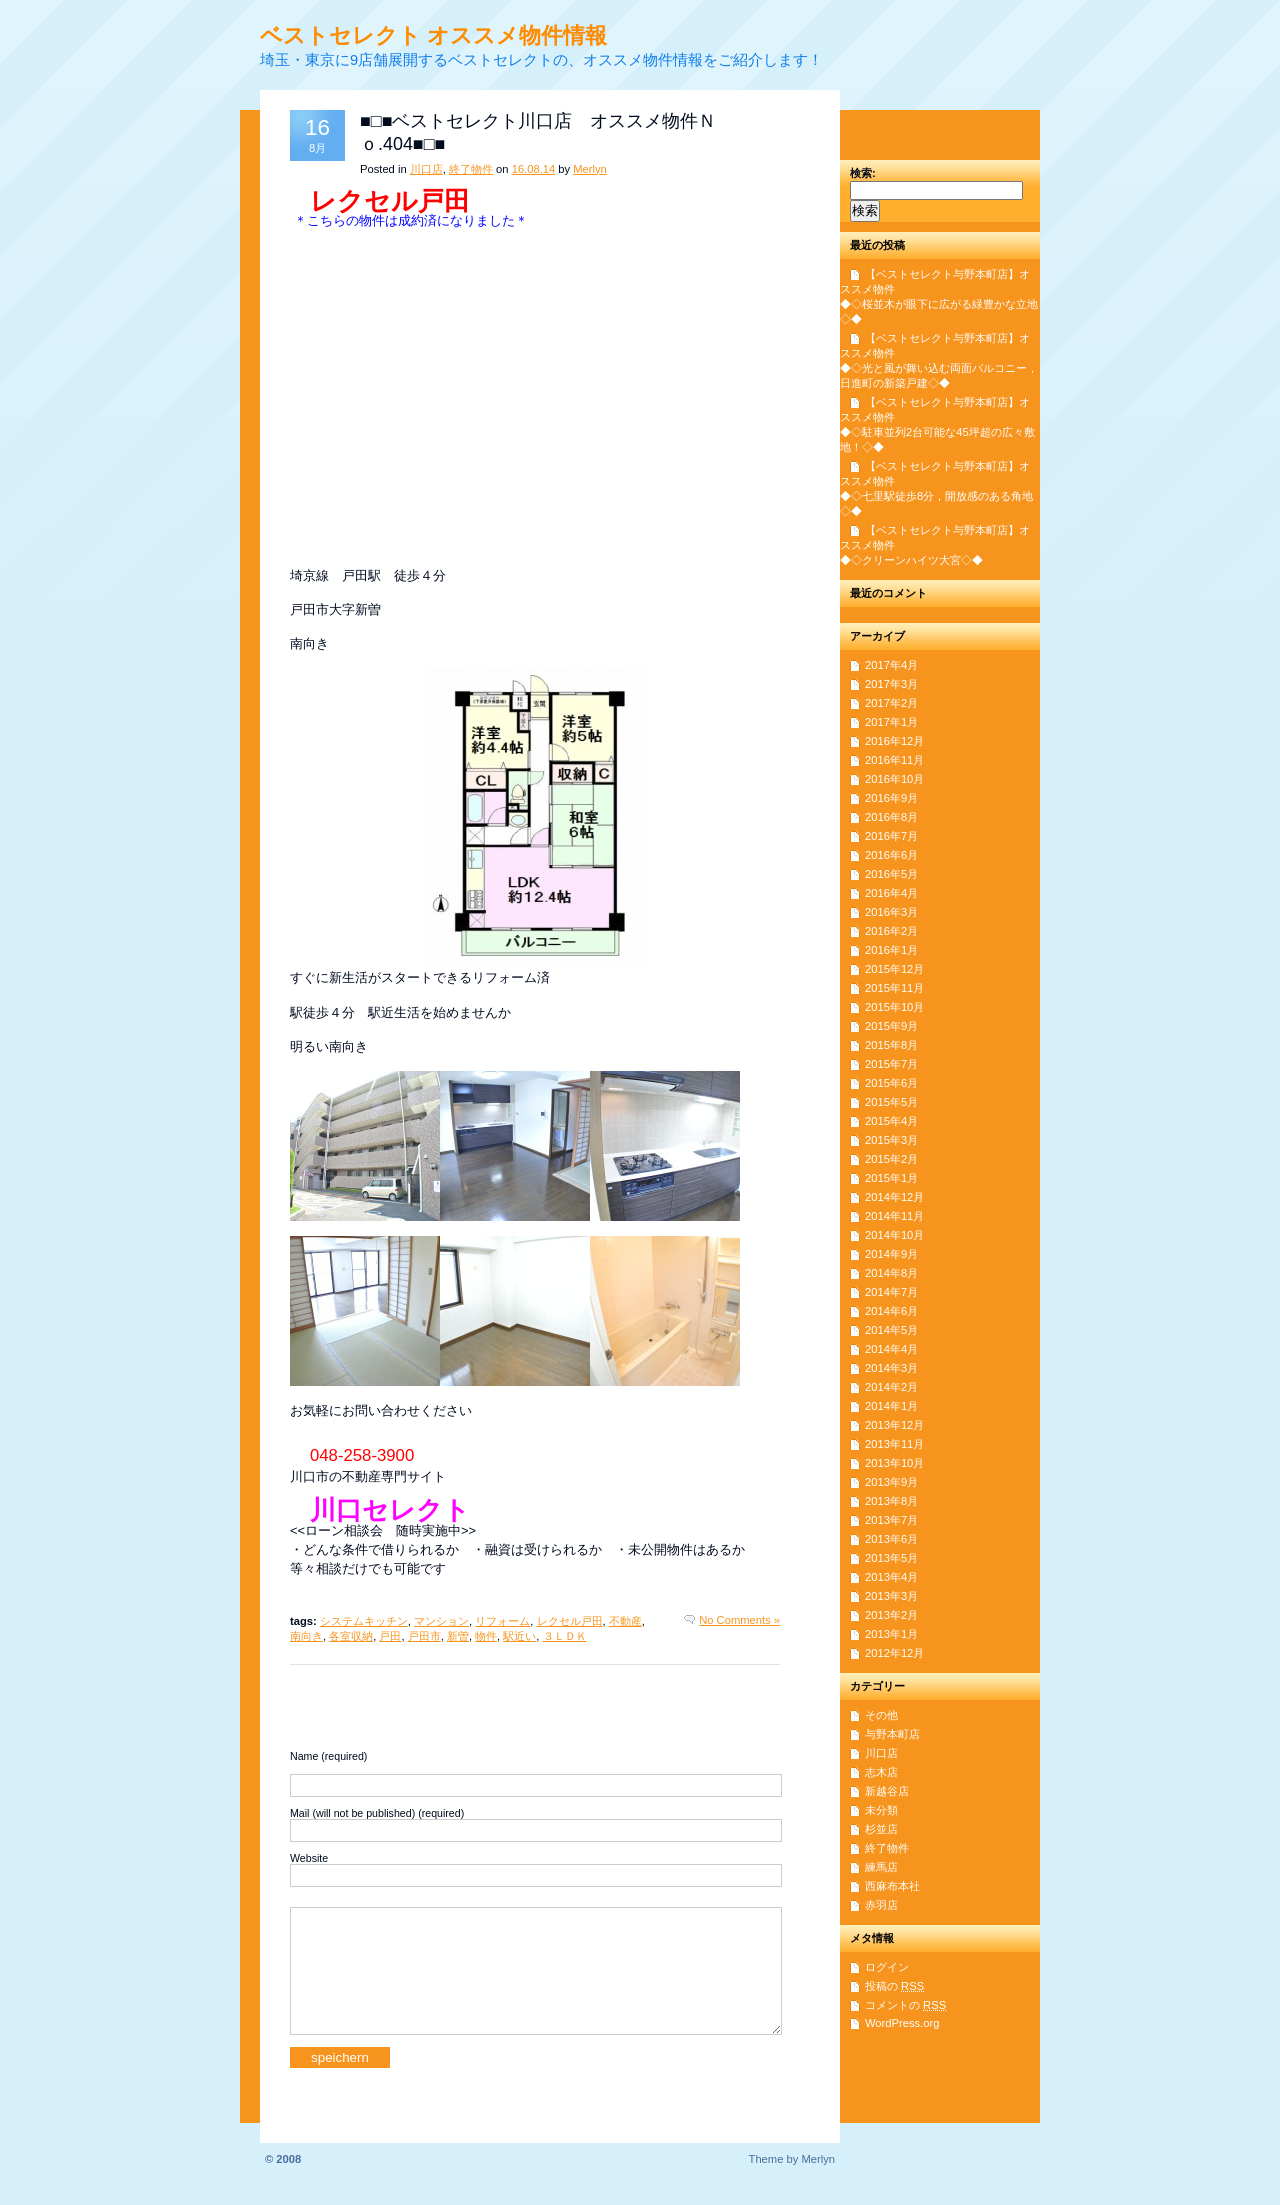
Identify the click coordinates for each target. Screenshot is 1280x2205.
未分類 (881, 1810)
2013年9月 (891, 1482)
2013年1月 (891, 1634)
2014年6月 (891, 1311)
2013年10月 (894, 1463)
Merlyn (590, 169)
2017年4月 (891, 665)
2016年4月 (891, 893)
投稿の (894, 1986)
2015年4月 (891, 1121)
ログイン (887, 1967)
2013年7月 (891, 1520)
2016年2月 (891, 931)
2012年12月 (894, 1653)
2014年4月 (891, 1349)
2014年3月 (891, 1368)
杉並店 (881, 1829)
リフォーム (502, 1621)
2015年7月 (891, 1064)
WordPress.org (902, 2023)
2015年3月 (891, 1140)
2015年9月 (891, 1026)
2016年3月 (891, 912)
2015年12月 (894, 969)
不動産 (625, 1621)
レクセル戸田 (570, 1621)
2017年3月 (891, 684)
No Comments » (739, 1620)
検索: (863, 173)
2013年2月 (891, 1615)
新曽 (458, 1636)
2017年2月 (891, 703)
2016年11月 (894, 760)
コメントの (905, 2005)
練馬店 (881, 1867)
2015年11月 (894, 988)
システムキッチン (364, 1621)
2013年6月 (891, 1539)
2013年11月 (894, 1444)
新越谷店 (887, 1791)
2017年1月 (891, 722)
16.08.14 (534, 169)
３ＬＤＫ (565, 1636)
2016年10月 (894, 779)
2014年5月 (891, 1330)
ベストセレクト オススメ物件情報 (433, 35)
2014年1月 (891, 1406)
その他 (881, 1715)
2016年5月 (891, 874)
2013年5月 (891, 1558)
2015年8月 (891, 1045)
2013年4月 (891, 1577)
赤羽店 (881, 1905)
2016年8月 (891, 817)
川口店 (426, 169)
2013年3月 (891, 1596)
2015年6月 (891, 1083)
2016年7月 (891, 836)
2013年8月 (891, 1501)
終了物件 (471, 169)
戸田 (390, 1636)
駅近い (519, 1636)
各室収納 (351, 1636)
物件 (486, 1636)
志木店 (881, 1772)
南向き (306, 1636)
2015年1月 (891, 1178)
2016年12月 (894, 741)
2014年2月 (891, 1387)
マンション (441, 1621)
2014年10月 (894, 1235)
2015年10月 (894, 1007)
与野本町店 (892, 1734)
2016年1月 (891, 950)
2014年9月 (891, 1254)
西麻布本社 (892, 1886)
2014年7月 (891, 1292)
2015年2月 (891, 1159)
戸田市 (424, 1636)
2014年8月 (891, 1273)
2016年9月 (891, 798)
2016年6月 (891, 855)
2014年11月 (894, 1216)
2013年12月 (894, 1425)
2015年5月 (891, 1102)
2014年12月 (894, 1197)
